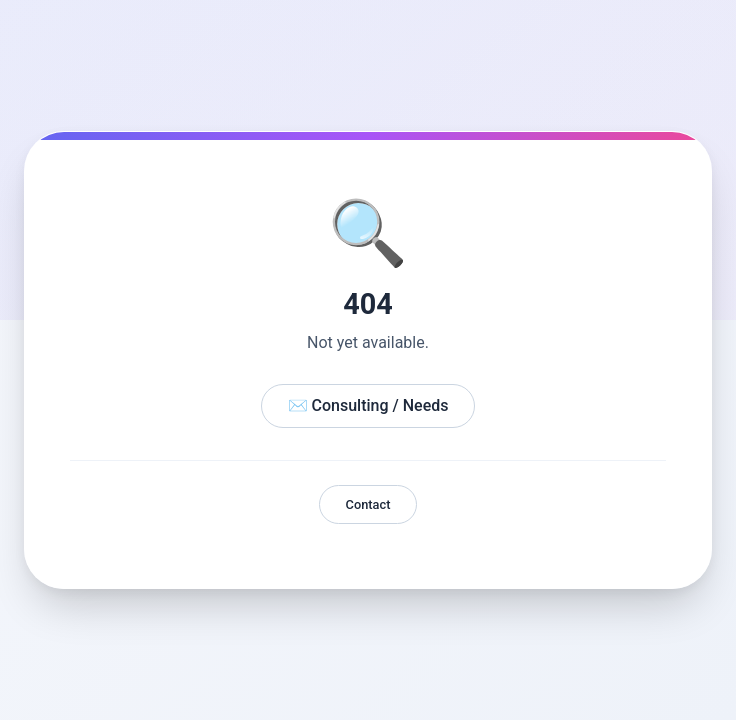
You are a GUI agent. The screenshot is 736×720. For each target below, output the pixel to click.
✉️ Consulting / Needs (368, 405)
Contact (368, 504)
